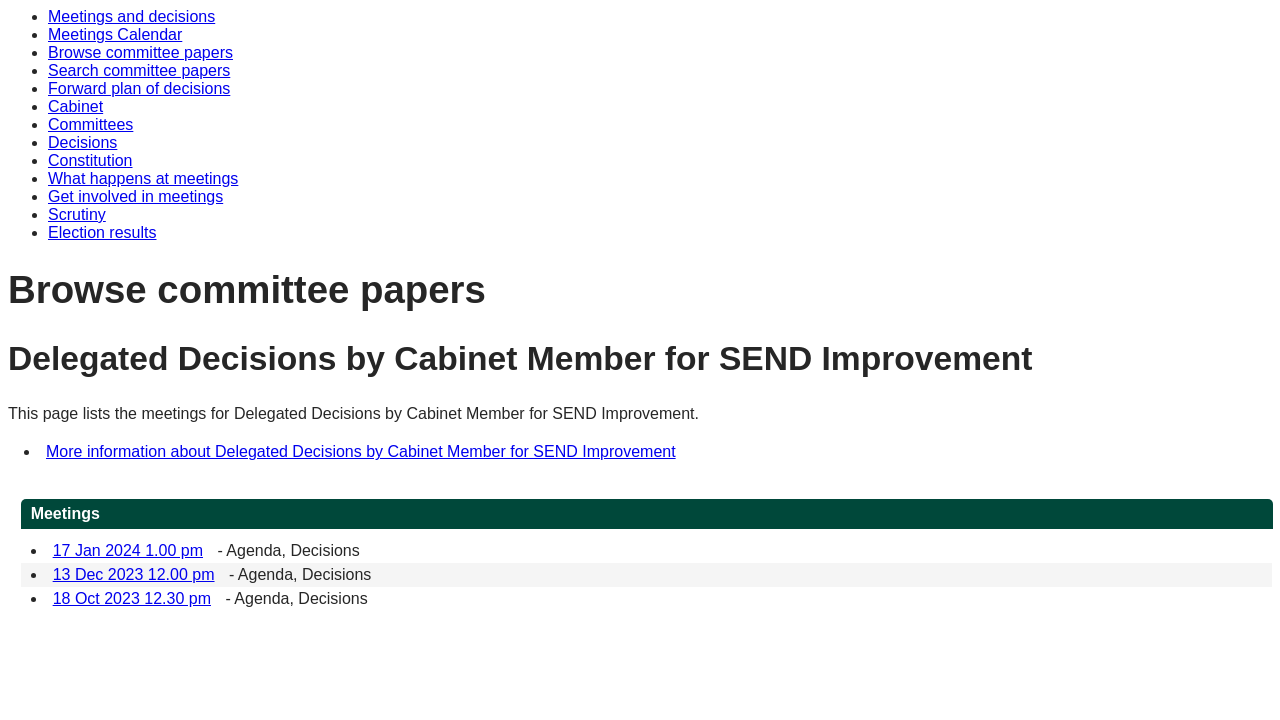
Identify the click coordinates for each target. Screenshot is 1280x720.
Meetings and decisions (131, 16)
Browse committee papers (140, 52)
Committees (90, 124)
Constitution (90, 160)
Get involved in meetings (135, 196)
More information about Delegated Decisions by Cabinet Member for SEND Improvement (361, 451)
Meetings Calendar (115, 34)
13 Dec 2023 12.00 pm (134, 574)
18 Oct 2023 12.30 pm (132, 598)
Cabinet (75, 106)
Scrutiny (77, 214)
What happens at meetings (143, 178)
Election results (102, 232)
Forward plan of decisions (139, 88)
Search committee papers (139, 70)
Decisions (82, 142)
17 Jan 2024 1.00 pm (128, 550)
